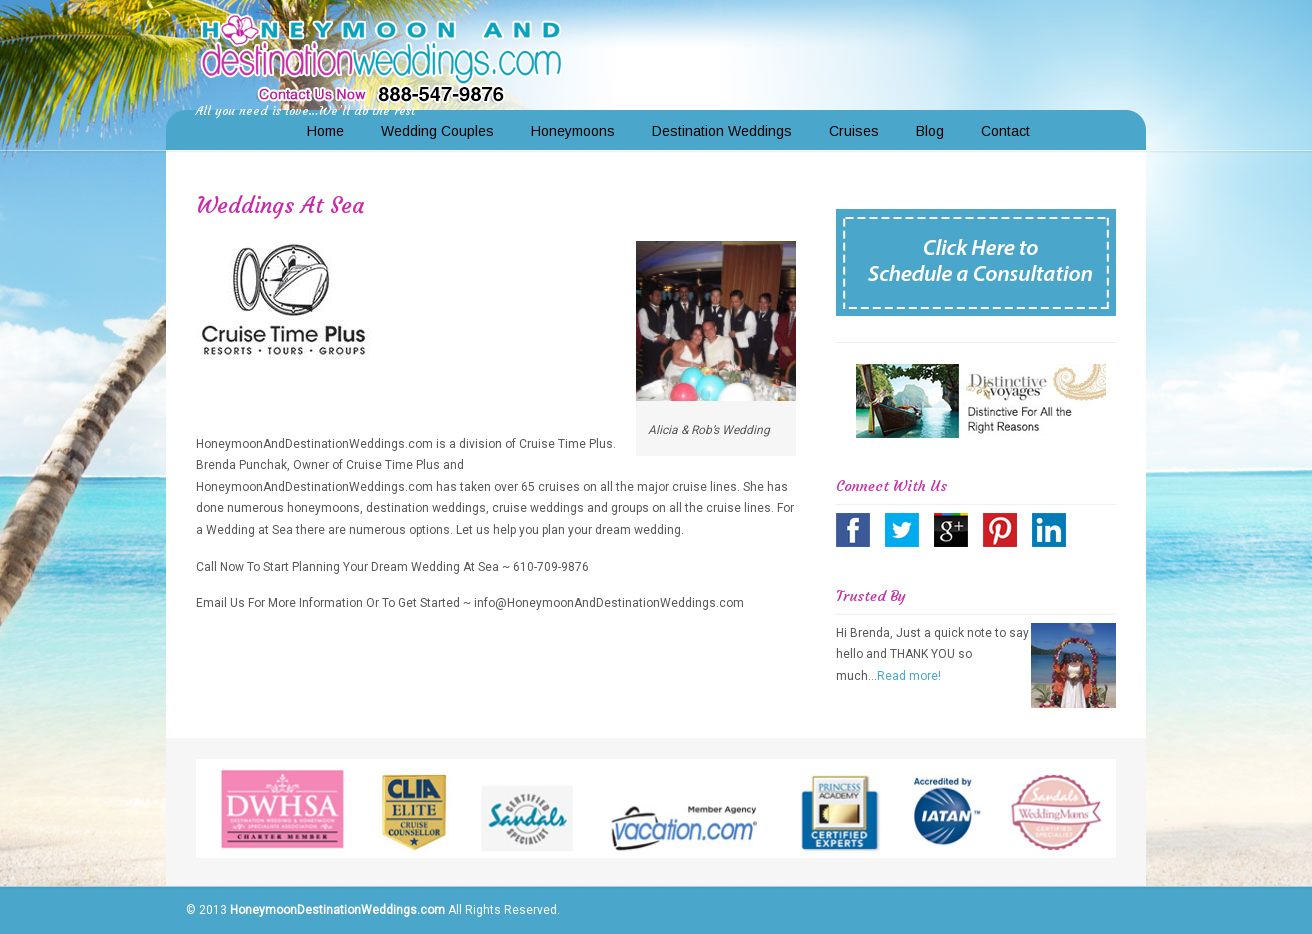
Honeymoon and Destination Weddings (381, 56)
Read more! (909, 676)
